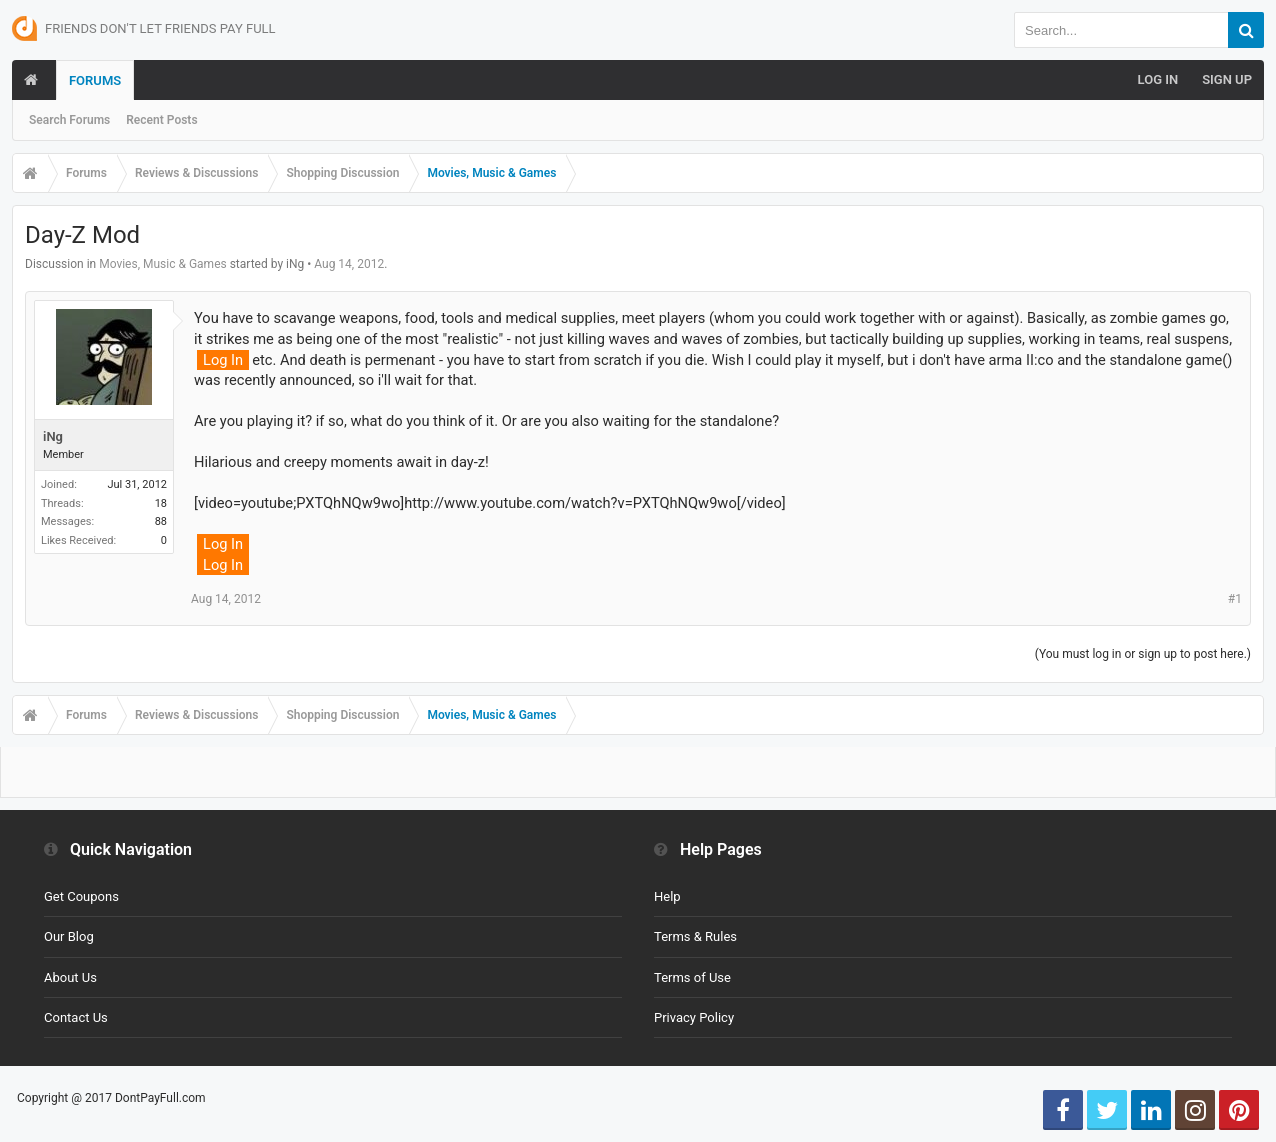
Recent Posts (161, 120)
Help (667, 896)
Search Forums (69, 120)
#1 (1235, 599)
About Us (70, 977)
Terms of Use (692, 977)
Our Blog (69, 936)
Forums (95, 80)
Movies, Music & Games (163, 264)
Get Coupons (81, 896)
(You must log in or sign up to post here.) (1143, 654)
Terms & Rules (695, 936)
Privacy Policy (694, 1017)
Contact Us (76, 1017)
